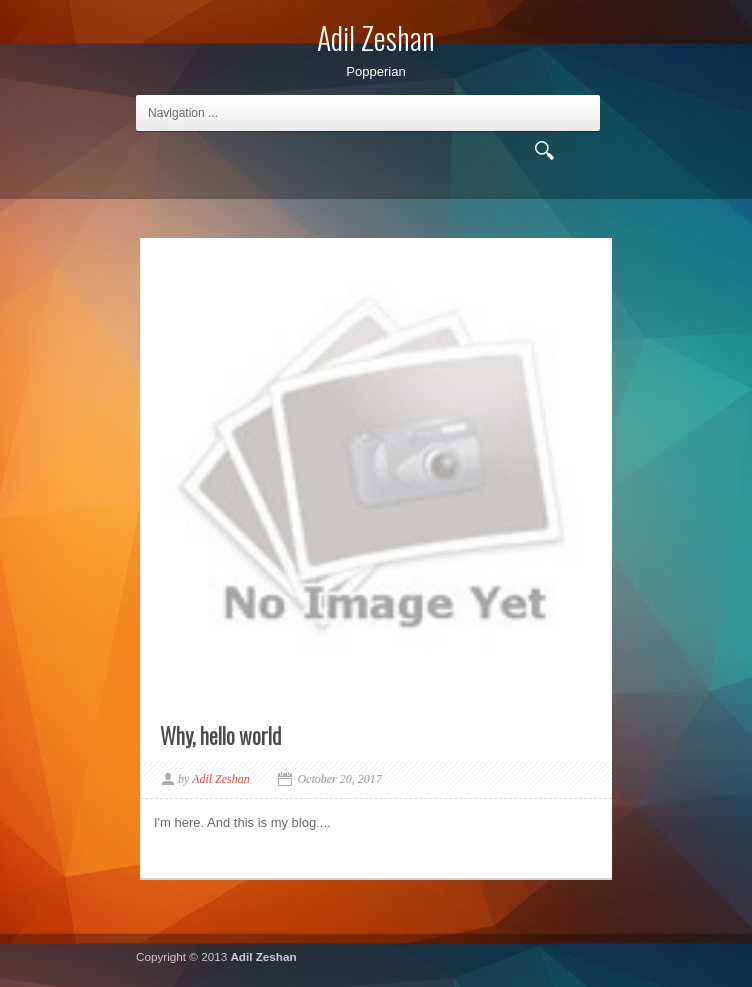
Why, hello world (220, 735)
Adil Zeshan (263, 956)
